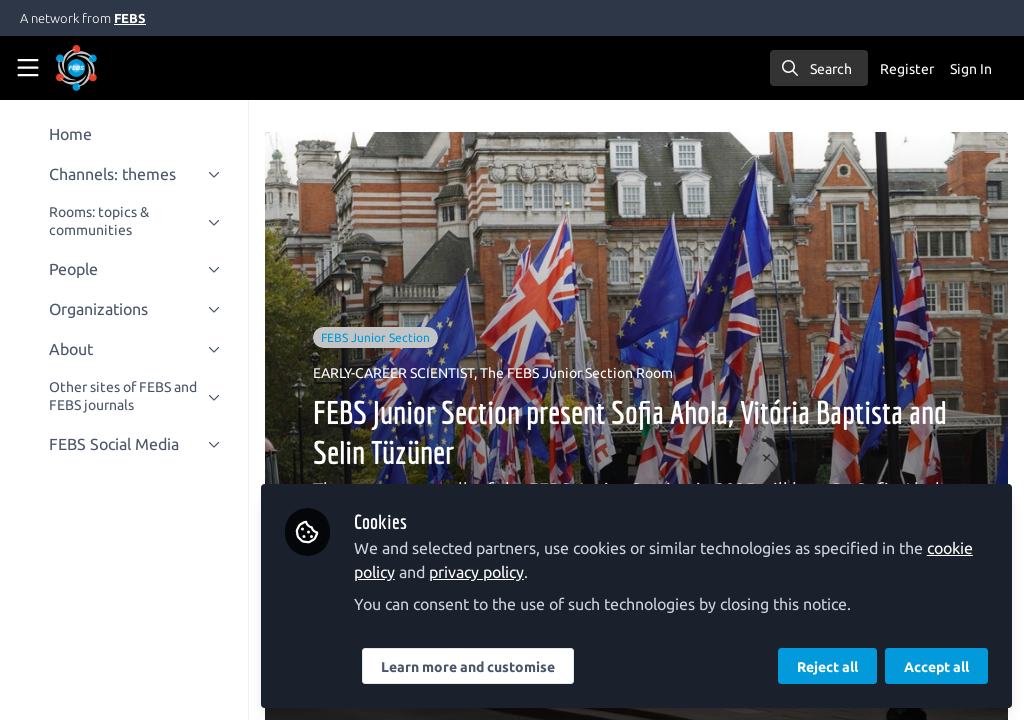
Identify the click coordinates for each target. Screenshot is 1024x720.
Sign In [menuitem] (971, 69)
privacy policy (483, 572)
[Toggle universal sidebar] (28, 68)
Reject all (827, 667)
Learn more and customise (475, 667)
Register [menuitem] (907, 69)
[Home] (104, 68)
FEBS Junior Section (382, 337)
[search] (819, 68)
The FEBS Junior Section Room (583, 373)
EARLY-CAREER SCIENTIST (400, 373)
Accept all (936, 667)
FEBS (130, 18)
